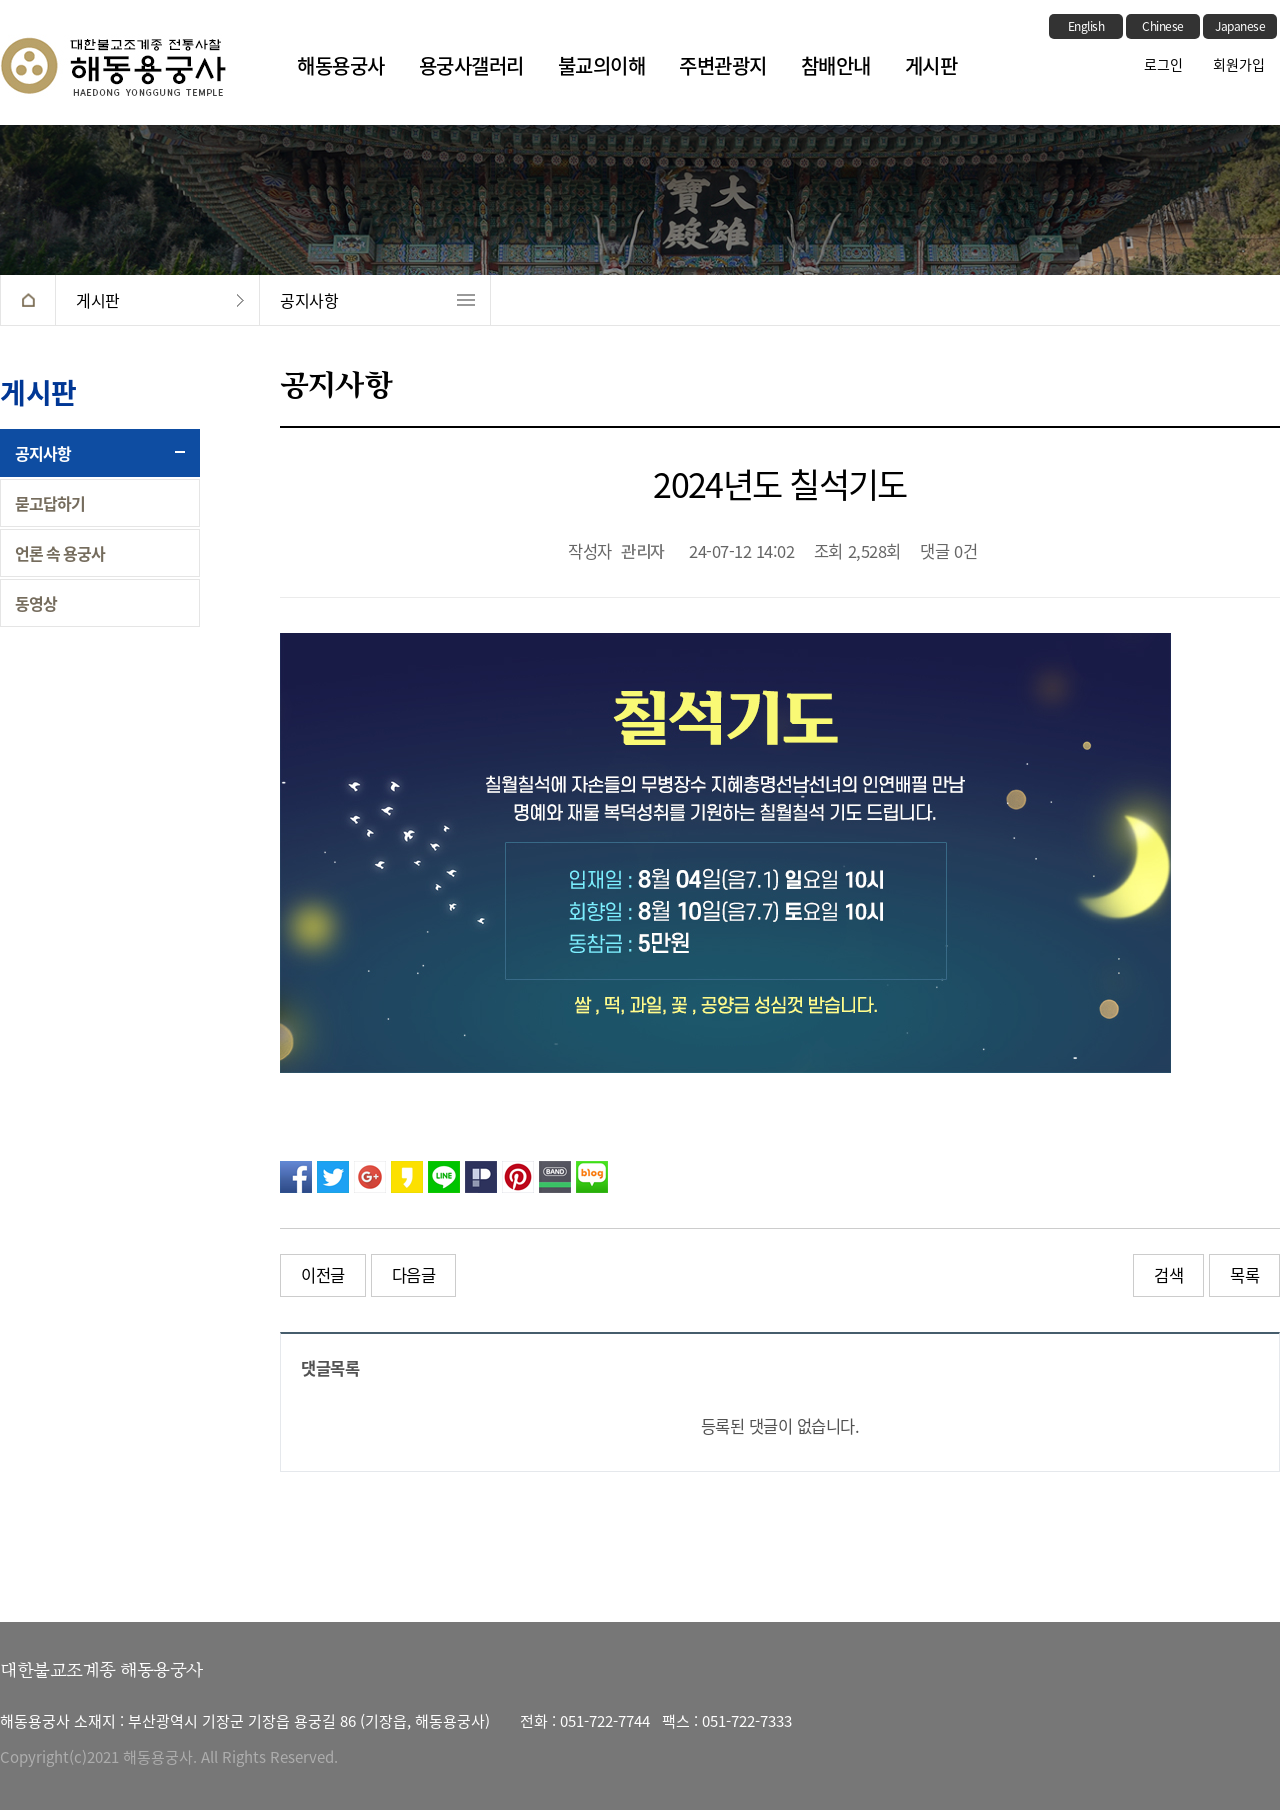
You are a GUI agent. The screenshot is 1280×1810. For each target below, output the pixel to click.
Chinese (1163, 26)
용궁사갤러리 (471, 65)
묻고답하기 (50, 503)
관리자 (643, 553)
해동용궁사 (341, 65)
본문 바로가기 (0, 0)
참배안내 (836, 65)
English (1086, 26)
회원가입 (1239, 64)
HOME (27, 300)
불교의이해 (602, 65)
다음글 (414, 1275)
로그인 (1163, 64)
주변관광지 (723, 65)
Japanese (1240, 26)
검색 (1168, 1275)
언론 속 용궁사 (60, 553)
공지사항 (309, 300)
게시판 (931, 65)
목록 (1244, 1275)
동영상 (36, 603)
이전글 (323, 1275)
